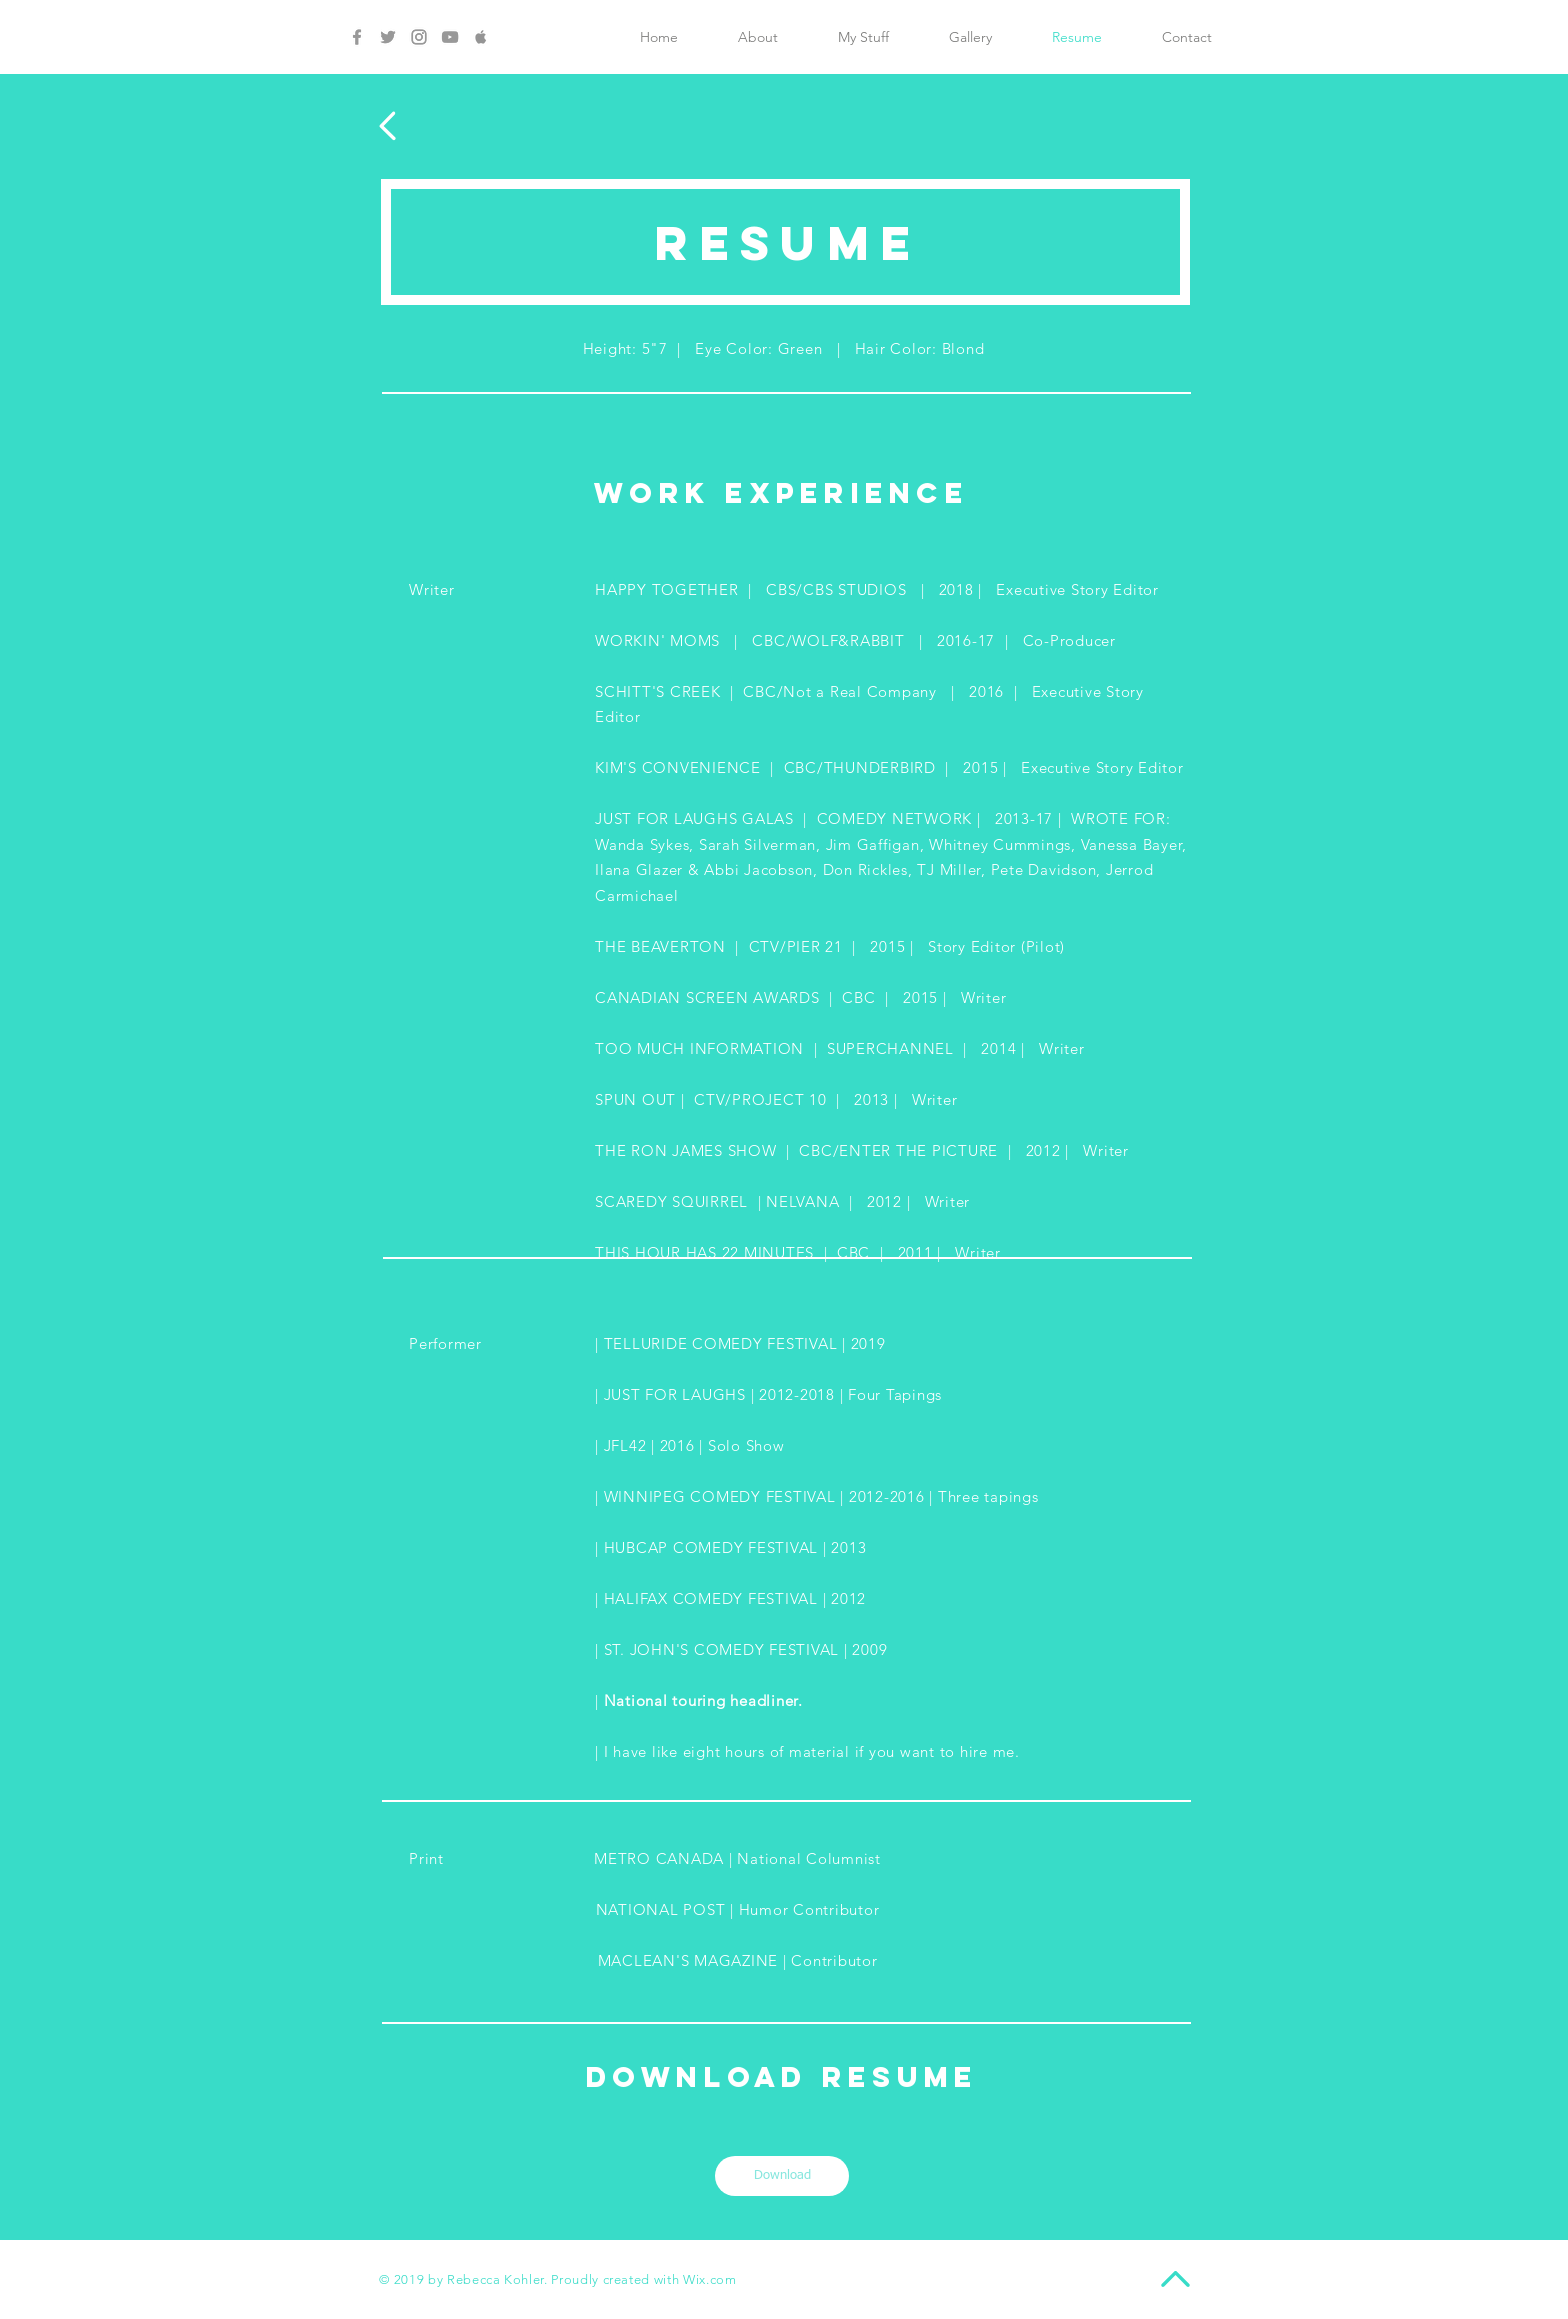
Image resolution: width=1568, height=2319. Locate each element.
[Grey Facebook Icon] (357, 37)
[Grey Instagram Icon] (419, 37)
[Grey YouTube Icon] (450, 37)
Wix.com (710, 2279)
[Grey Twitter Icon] (388, 37)
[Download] (782, 2176)
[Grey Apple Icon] (481, 37)
